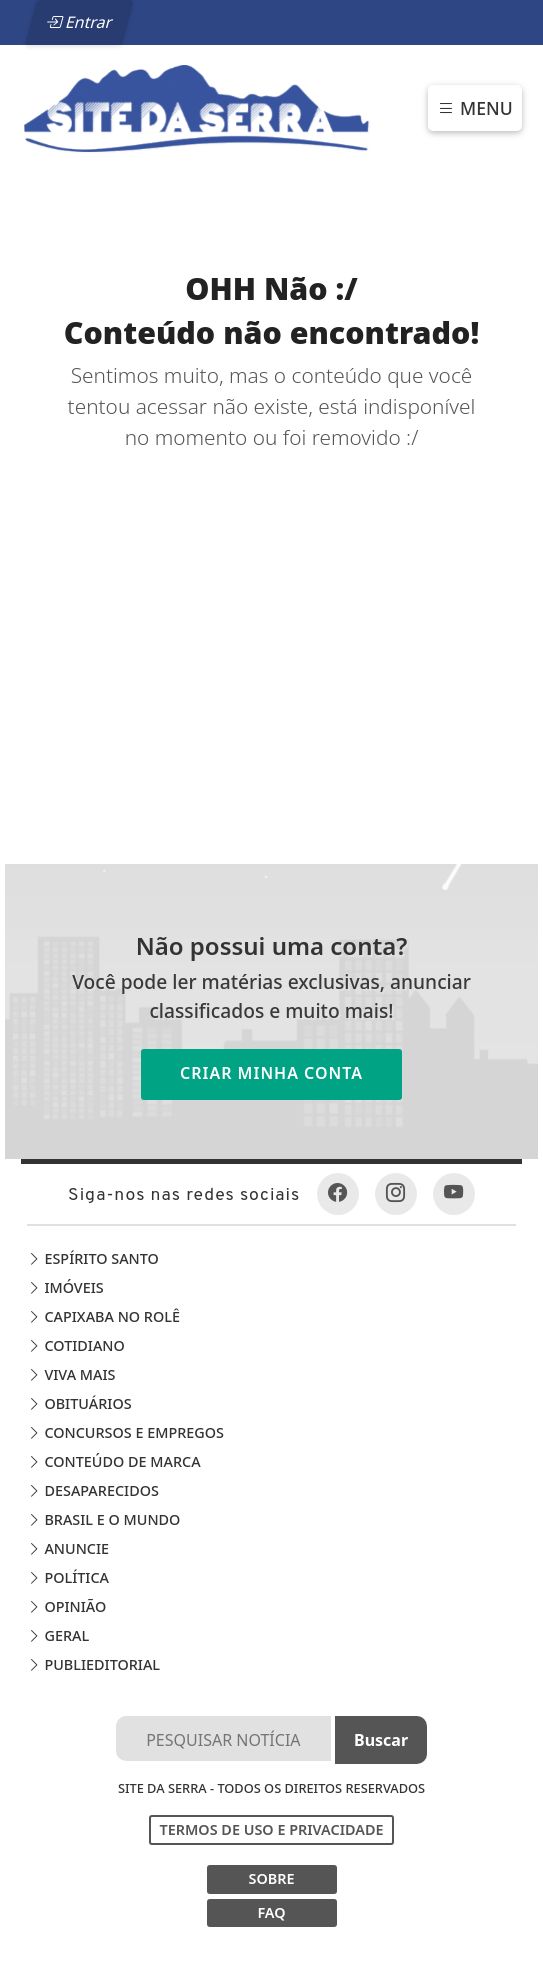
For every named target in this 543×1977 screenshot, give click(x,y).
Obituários (79, 1403)
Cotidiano (76, 1345)
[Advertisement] (271, 604)
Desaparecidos (93, 1490)
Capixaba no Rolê (103, 1316)
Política (68, 1577)
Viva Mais (71, 1374)
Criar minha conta (271, 1073)
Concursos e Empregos (125, 1432)
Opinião (67, 1606)
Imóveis (65, 1287)
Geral (58, 1635)
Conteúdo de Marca (114, 1461)
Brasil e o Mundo (104, 1519)
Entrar (79, 22)
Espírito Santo (93, 1258)
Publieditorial (93, 1664)
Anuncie (68, 1548)
